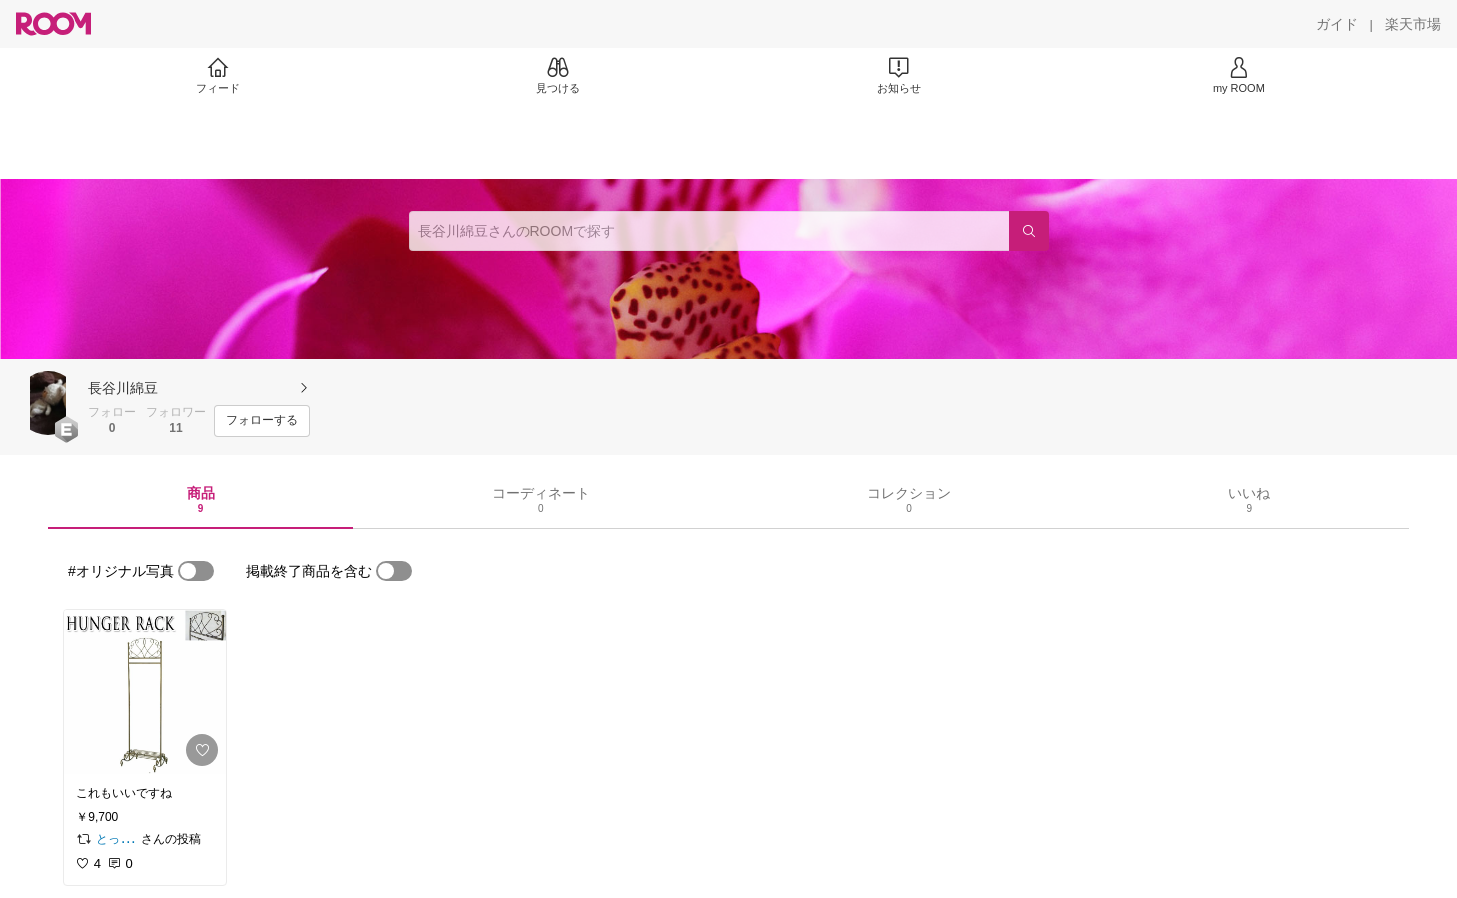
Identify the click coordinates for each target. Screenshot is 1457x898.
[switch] (196, 571)
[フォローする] (262, 421)
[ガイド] (1337, 24)
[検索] (1029, 231)
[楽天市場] (1413, 24)
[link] (145, 692)
